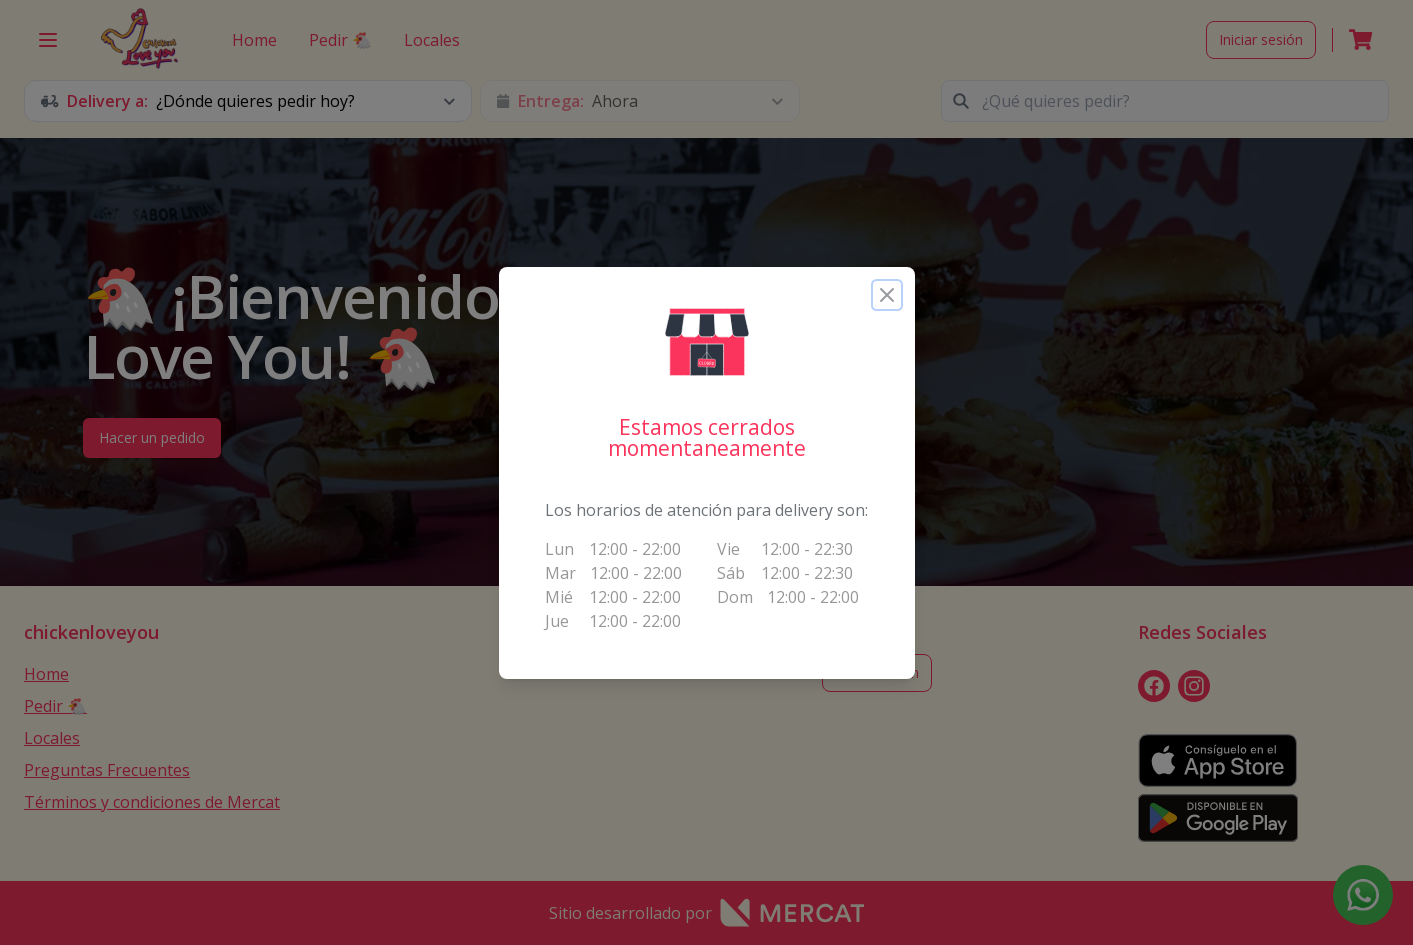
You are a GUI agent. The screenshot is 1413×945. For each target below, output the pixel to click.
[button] (707, 342)
